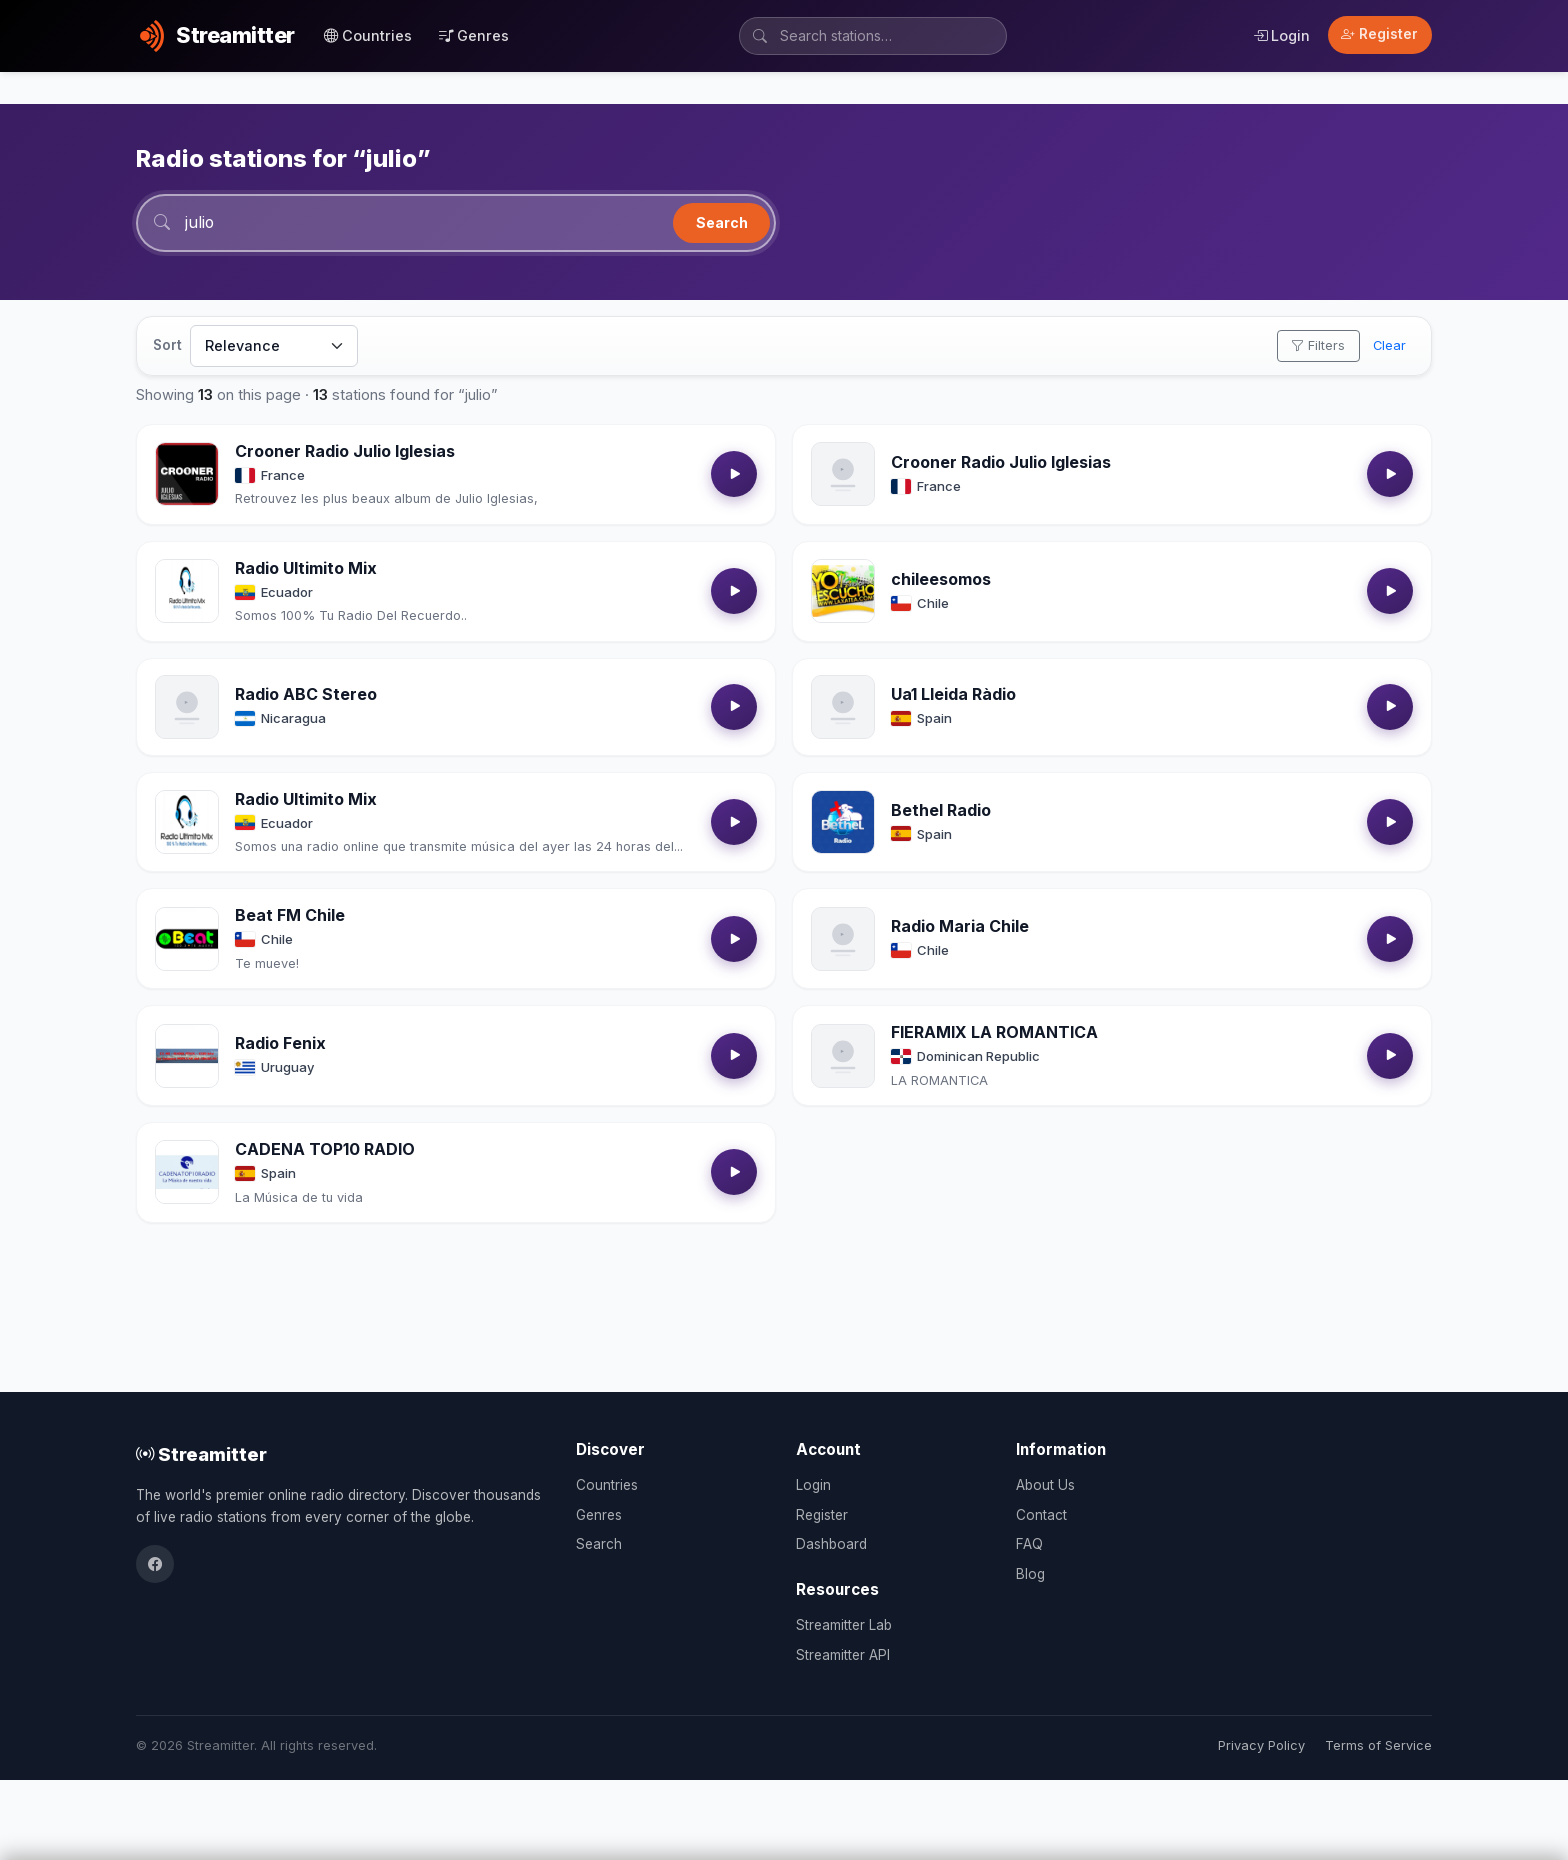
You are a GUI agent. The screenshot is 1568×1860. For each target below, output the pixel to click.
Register (1379, 34)
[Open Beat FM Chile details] (187, 940)
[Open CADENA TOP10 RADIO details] (187, 1173)
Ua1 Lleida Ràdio (953, 695)
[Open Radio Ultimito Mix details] (187, 592)
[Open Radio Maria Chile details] (843, 940)
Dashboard (831, 1544)
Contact (1041, 1515)
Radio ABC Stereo (306, 695)
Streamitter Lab (844, 1625)
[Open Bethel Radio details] (843, 823)
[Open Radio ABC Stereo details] (187, 707)
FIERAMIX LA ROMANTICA (994, 1033)
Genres (474, 35)
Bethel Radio (941, 810)
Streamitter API (843, 1655)
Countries (368, 35)
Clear (1389, 346)
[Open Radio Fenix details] (187, 1056)
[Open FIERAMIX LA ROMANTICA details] (843, 1056)
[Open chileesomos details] (843, 592)
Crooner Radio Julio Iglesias (345, 452)
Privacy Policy (1261, 1745)
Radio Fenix (280, 1044)
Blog (1030, 1574)
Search (722, 222)
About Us (1045, 1485)
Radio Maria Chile (960, 927)
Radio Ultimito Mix (306, 569)
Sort (167, 346)
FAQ (1029, 1544)
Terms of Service (1378, 1745)
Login (1281, 35)
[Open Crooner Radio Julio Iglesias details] (187, 475)
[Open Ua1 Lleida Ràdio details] (843, 707)
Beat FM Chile (290, 916)
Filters (1318, 346)
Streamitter (201, 1454)
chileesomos (941, 580)
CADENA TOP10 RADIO (325, 1150)
